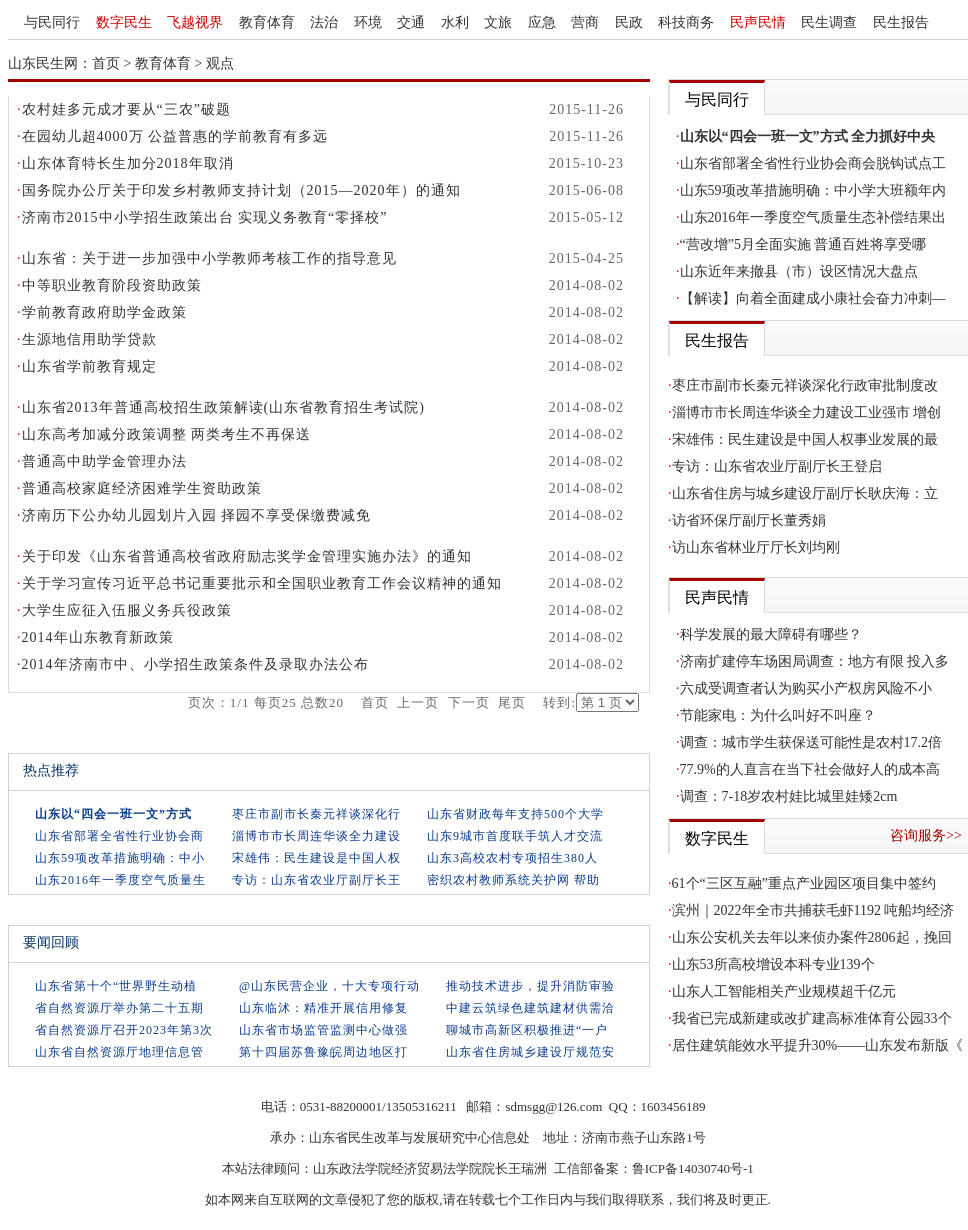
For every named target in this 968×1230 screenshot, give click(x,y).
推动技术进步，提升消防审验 (530, 986)
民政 (629, 22)
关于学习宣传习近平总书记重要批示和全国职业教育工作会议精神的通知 (262, 583)
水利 (455, 22)
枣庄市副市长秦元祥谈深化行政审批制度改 (805, 385)
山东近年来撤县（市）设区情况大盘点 (799, 271)
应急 (542, 22)
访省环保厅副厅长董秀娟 (749, 520)
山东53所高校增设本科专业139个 (773, 964)
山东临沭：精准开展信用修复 (323, 1008)
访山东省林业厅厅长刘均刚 (756, 547)
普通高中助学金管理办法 (104, 461)
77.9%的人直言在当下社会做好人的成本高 (810, 769)
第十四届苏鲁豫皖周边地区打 (323, 1052)
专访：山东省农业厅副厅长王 (316, 880)
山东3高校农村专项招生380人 (512, 858)
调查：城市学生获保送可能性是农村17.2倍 (811, 742)
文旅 (498, 22)
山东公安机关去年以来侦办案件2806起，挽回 (812, 937)
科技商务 (686, 22)
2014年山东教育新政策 (98, 637)
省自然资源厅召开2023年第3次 (124, 1030)
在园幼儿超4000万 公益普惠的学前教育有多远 (175, 136)
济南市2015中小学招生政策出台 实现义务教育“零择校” (205, 217)
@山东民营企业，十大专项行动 (329, 986)
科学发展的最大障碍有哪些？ (771, 634)
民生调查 (829, 22)
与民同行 (52, 22)
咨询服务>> (926, 835)
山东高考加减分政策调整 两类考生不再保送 (167, 434)
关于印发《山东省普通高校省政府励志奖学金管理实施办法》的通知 (247, 556)
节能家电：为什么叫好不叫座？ (778, 715)
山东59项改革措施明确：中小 (120, 858)
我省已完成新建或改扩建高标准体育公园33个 (812, 1018)
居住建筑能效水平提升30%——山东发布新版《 (818, 1045)
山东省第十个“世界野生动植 (116, 986)
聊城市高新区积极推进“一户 (527, 1030)
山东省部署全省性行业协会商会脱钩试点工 (813, 163)
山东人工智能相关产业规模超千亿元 (784, 991)
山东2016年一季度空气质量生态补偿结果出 (813, 217)
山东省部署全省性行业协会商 (119, 836)
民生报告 (901, 22)
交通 (411, 22)
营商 (585, 22)
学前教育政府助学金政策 (104, 312)
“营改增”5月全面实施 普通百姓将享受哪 (803, 244)
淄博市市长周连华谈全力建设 (316, 836)
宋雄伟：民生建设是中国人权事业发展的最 (805, 439)
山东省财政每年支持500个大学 (515, 814)
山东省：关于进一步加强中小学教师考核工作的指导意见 (209, 258)
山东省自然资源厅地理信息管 (119, 1052)
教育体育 (267, 22)
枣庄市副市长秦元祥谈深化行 (316, 814)
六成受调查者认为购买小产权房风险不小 (806, 688)
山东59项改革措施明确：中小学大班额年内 (813, 190)
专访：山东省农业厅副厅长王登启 (777, 466)
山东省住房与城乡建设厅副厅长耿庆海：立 (805, 493)
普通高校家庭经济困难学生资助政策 (142, 488)
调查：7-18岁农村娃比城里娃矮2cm (789, 796)
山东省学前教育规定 (89, 366)
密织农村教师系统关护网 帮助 (513, 880)
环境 (368, 22)
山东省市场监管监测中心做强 (323, 1030)
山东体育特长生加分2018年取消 (128, 163)
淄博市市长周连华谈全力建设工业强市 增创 (807, 412)
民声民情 (758, 22)
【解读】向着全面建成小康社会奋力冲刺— (813, 298)
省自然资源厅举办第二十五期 (119, 1008)
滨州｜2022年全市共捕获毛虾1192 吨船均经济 (813, 910)
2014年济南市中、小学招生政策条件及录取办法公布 (195, 664)
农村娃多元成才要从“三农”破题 (126, 109)
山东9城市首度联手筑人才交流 (515, 836)
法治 (324, 22)
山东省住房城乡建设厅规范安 (530, 1052)
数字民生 (124, 22)
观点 (220, 63)
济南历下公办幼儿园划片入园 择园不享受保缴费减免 (197, 515)
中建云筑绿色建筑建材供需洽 (530, 1008)
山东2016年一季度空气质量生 (120, 880)
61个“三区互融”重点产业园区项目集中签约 (804, 883)
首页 (106, 63)
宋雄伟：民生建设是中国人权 (316, 858)
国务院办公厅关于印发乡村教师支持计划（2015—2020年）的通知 (241, 190)
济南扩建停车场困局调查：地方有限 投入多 (815, 661)
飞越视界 (195, 22)
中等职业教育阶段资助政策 (112, 285)
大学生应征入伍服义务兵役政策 (127, 610)
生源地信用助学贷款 (89, 339)
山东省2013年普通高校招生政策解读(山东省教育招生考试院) (223, 407)
